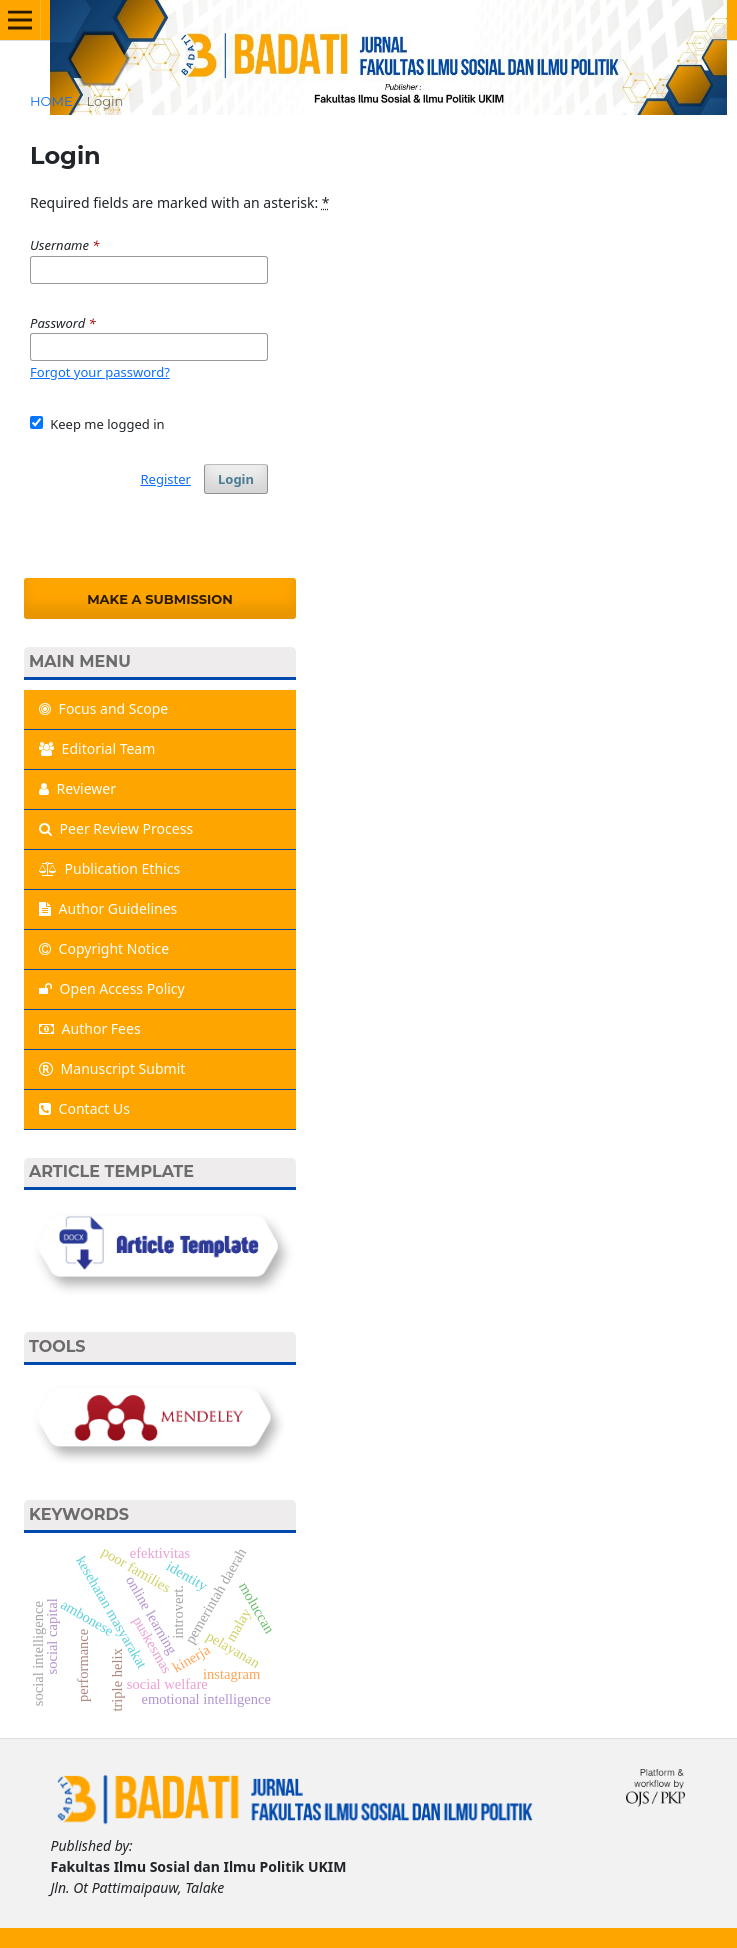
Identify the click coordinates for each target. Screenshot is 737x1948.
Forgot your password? (100, 372)
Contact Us (84, 1108)
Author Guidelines (108, 908)
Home (51, 101)
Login (236, 479)
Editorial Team (97, 748)
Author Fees (90, 1028)
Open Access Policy (112, 988)
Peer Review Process (116, 828)
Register (166, 479)
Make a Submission (160, 599)
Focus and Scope (103, 708)
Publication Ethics (109, 868)
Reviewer (77, 788)
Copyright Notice (104, 948)
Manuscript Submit (112, 1068)
